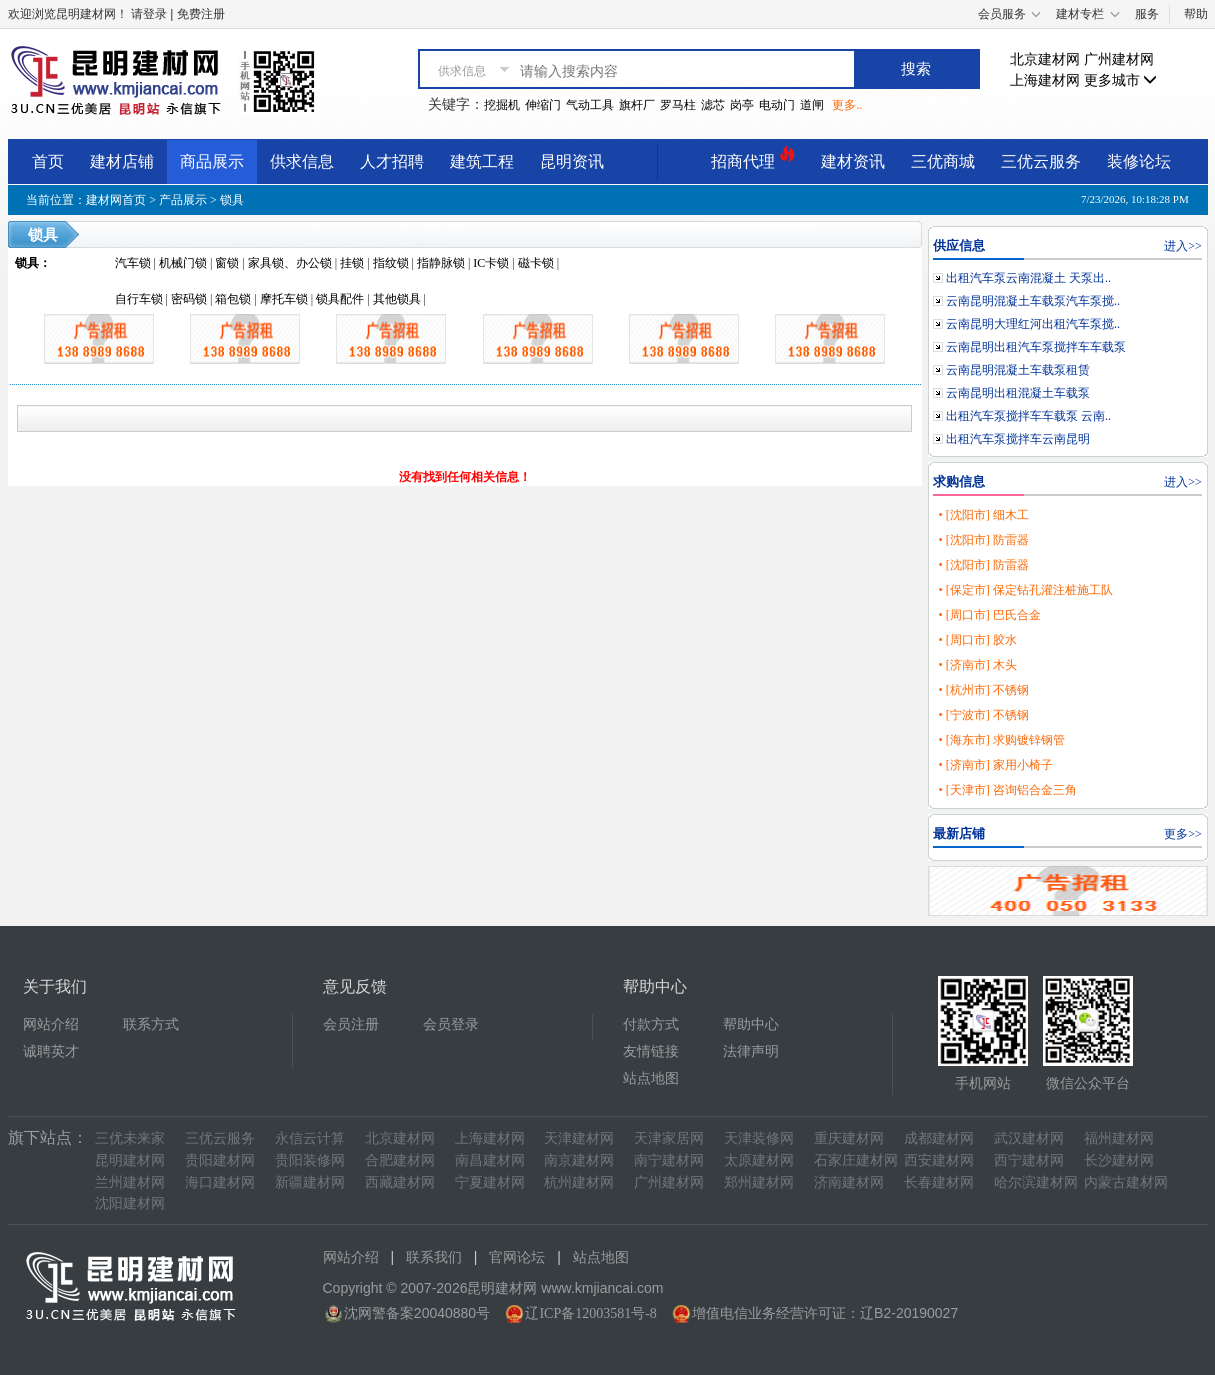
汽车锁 (133, 263)
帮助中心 (751, 1024)
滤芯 (713, 105)
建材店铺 (122, 161)
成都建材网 (939, 1138)
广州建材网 (1119, 59)
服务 (1147, 14)
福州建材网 (1119, 1138)
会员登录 (451, 1024)
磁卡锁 (536, 263)
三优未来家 (130, 1138)
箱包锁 (233, 299)
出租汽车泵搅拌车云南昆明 (1018, 439)
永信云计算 (310, 1138)
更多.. (847, 105)
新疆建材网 (310, 1182)
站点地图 (651, 1078)
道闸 (812, 105)
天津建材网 (579, 1138)
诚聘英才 (51, 1051)
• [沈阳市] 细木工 (983, 515)
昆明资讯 (572, 161)
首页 (48, 161)
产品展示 (183, 200)
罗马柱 (678, 105)
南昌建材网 (490, 1160)
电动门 (777, 105)
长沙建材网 (1119, 1160)
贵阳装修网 (310, 1160)
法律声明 (751, 1051)
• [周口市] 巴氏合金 (989, 615)
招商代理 (753, 158)
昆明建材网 (130, 1160)
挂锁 (352, 263)
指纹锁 (391, 263)
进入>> (1183, 246)
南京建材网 (579, 1160)
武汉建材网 (1029, 1138)
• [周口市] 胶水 (977, 640)
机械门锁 (183, 263)
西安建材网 (939, 1160)
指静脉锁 (441, 263)
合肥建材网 (400, 1160)
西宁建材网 (1029, 1160)
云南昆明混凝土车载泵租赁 (1018, 370)
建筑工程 (482, 161)
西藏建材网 (400, 1182)
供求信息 (302, 161)
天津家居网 (669, 1138)
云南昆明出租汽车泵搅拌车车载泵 (1036, 347)
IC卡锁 (491, 263)
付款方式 (651, 1024)
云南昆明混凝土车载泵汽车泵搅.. (1033, 301)
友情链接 (651, 1051)
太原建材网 (759, 1160)
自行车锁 (139, 299)
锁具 (232, 200)
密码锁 (189, 299)
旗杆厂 (637, 105)
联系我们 (434, 1257)
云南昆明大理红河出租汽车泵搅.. (1033, 324)
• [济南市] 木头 (977, 665)
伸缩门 (543, 105)
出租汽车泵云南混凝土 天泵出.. (1028, 278)
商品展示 (212, 161)
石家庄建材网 (856, 1160)
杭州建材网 (579, 1182)
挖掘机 (502, 105)
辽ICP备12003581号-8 (590, 1313)
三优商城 (943, 161)
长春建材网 (939, 1182)
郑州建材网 (759, 1182)
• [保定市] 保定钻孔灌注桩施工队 (1025, 590)
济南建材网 (849, 1182)
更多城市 (1121, 80)
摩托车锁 (284, 299)
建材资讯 (853, 161)
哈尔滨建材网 (1036, 1182)
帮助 (1196, 14)
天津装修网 (759, 1138)
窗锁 (227, 263)
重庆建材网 (849, 1138)
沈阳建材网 (130, 1203)
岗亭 (742, 105)
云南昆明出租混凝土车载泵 (1018, 393)
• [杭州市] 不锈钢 (983, 690)
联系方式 (151, 1024)
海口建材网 (220, 1182)
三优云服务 (1041, 161)
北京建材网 (1045, 59)
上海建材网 (1045, 80)
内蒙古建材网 (1126, 1182)
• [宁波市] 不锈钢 (983, 715)
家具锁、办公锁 (290, 263)
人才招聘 (392, 161)
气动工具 (590, 105)
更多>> (1183, 834)
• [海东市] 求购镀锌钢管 (1001, 740)
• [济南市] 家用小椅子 (995, 765)
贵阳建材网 (220, 1160)
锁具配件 (340, 299)
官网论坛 (517, 1257)
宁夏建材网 (490, 1182)
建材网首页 (116, 200)
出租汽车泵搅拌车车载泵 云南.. (1028, 416)
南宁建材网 (669, 1160)
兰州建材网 (130, 1182)
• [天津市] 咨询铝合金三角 (1007, 790)
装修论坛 (1139, 161)
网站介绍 (51, 1024)
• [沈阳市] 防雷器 (983, 540)
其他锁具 (397, 299)
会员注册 (351, 1024)
